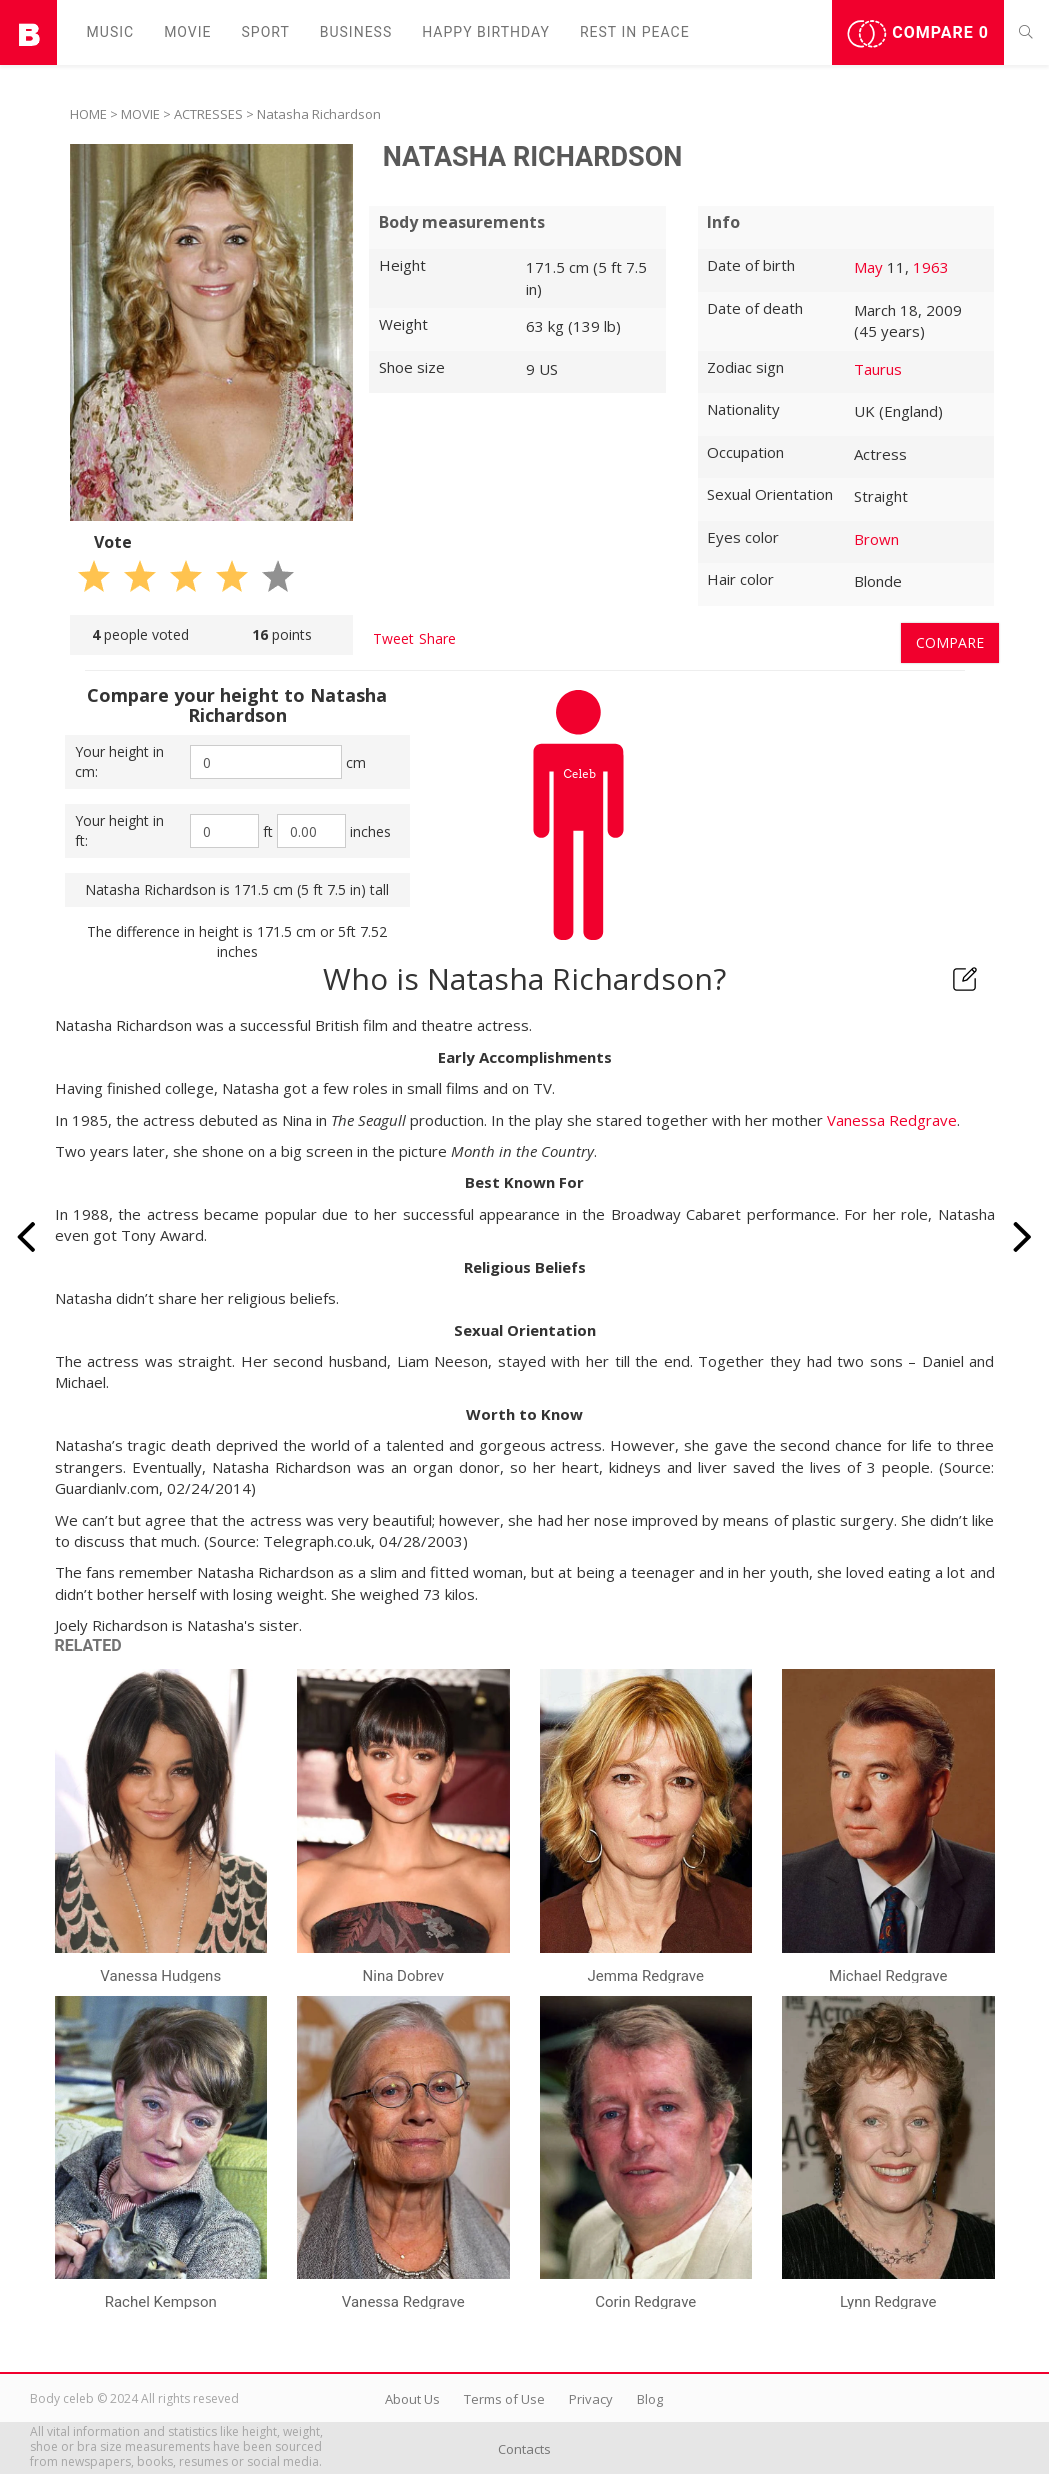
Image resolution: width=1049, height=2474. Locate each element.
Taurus (878, 369)
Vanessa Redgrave (892, 1120)
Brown (876, 539)
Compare (918, 34)
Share (437, 638)
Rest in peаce (635, 32)
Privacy (591, 2399)
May (868, 267)
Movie (187, 32)
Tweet (393, 638)
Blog (650, 2399)
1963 (931, 267)
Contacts (524, 2449)
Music (111, 32)
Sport (266, 32)
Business (356, 32)
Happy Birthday (486, 32)
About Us (412, 2399)
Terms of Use (504, 2399)
